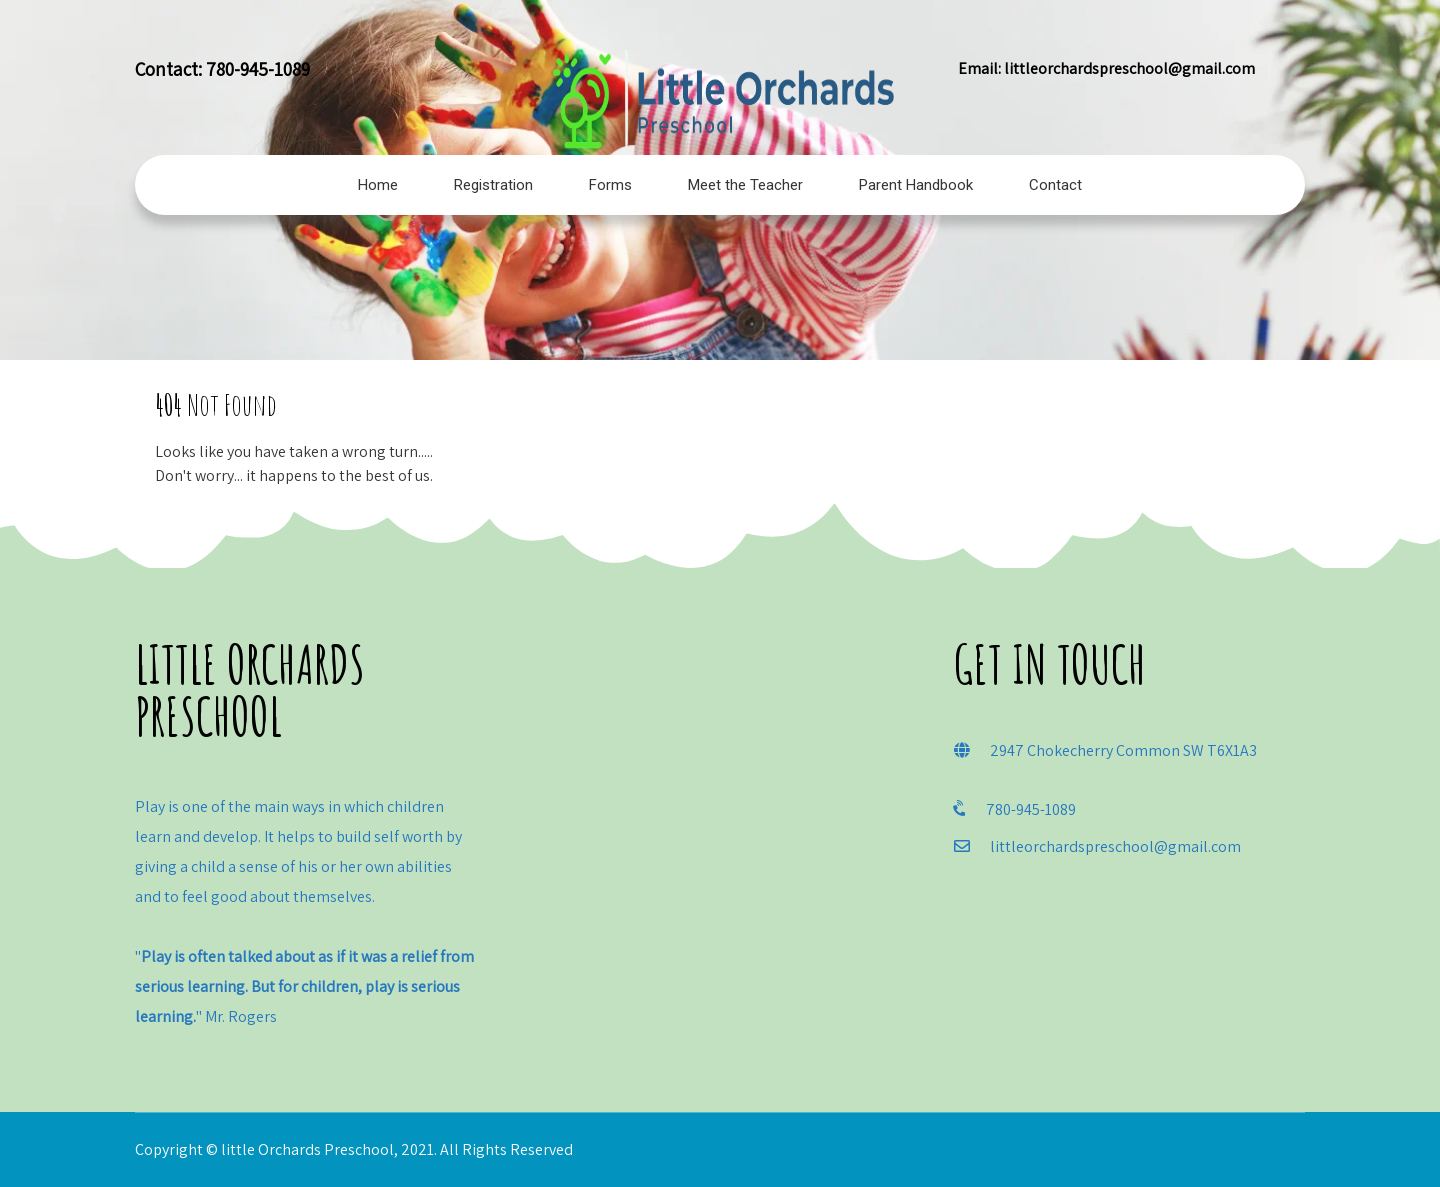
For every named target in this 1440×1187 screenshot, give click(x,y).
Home (378, 185)
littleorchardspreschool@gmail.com (1129, 68)
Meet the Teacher (745, 185)
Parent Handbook (916, 185)
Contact (1055, 185)
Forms (610, 185)
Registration (493, 185)
